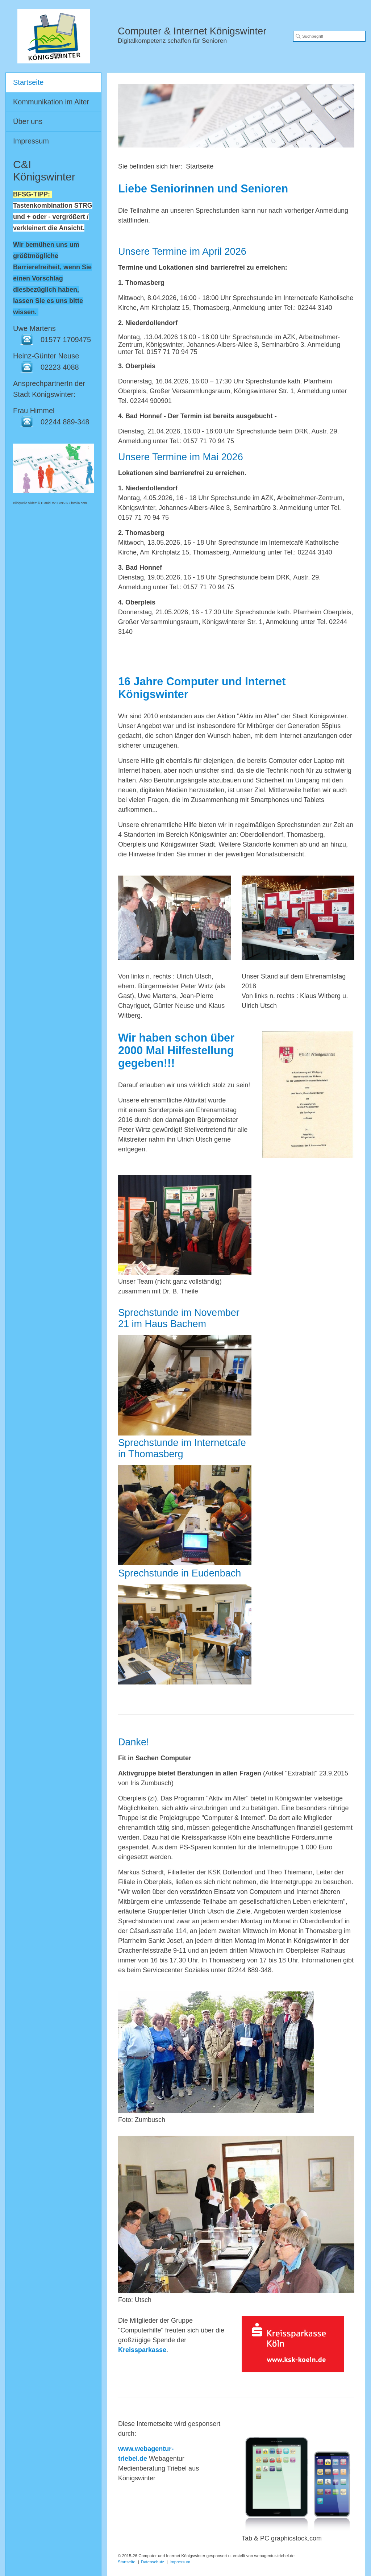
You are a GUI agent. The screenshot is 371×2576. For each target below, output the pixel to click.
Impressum (31, 141)
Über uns (27, 121)
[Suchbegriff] (329, 36)
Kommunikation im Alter (51, 102)
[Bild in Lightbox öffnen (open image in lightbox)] (174, 918)
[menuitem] (53, 82)
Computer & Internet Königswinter (192, 31)
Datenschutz (152, 2562)
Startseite (28, 82)
